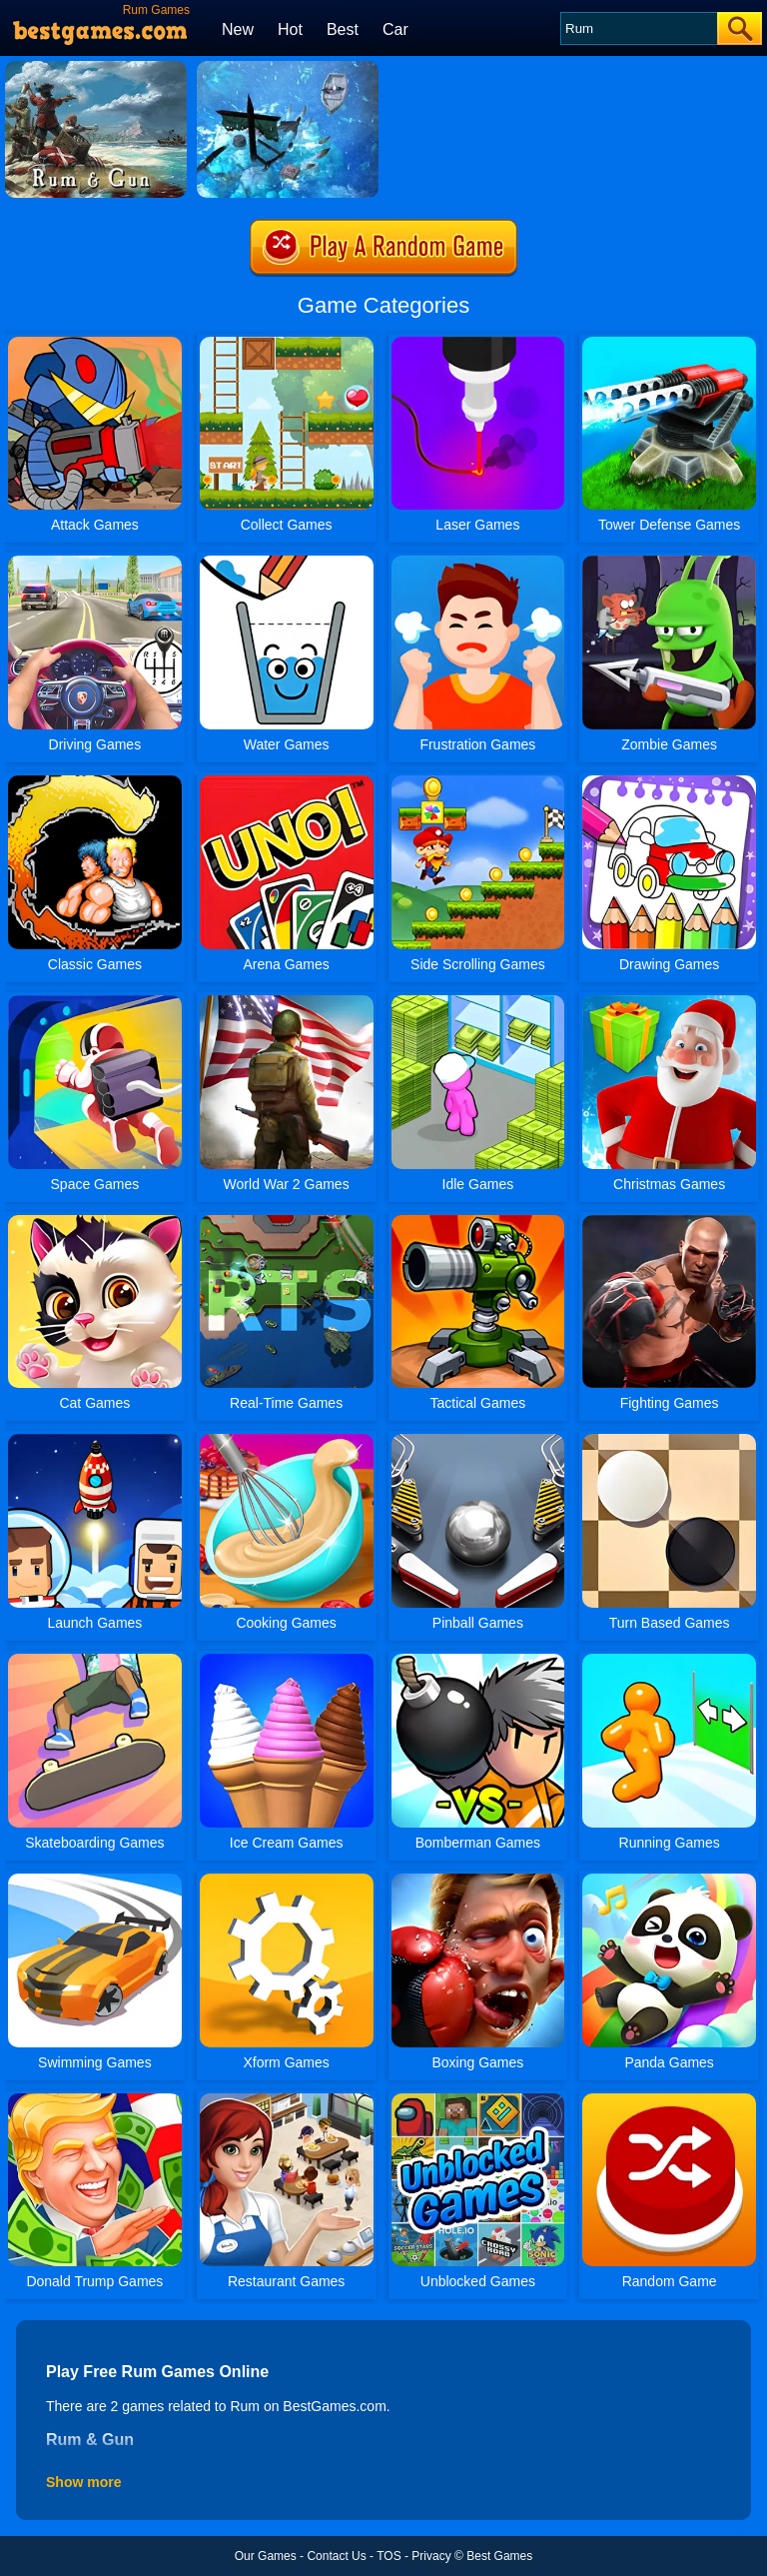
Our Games (266, 2556)
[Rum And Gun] (288, 68)
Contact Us (336, 2556)
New (238, 29)
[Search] (637, 28)
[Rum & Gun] (96, 68)
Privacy (430, 2556)
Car (395, 29)
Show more (83, 2482)
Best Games (499, 2556)
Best (343, 29)
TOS (388, 2556)
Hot (290, 29)
